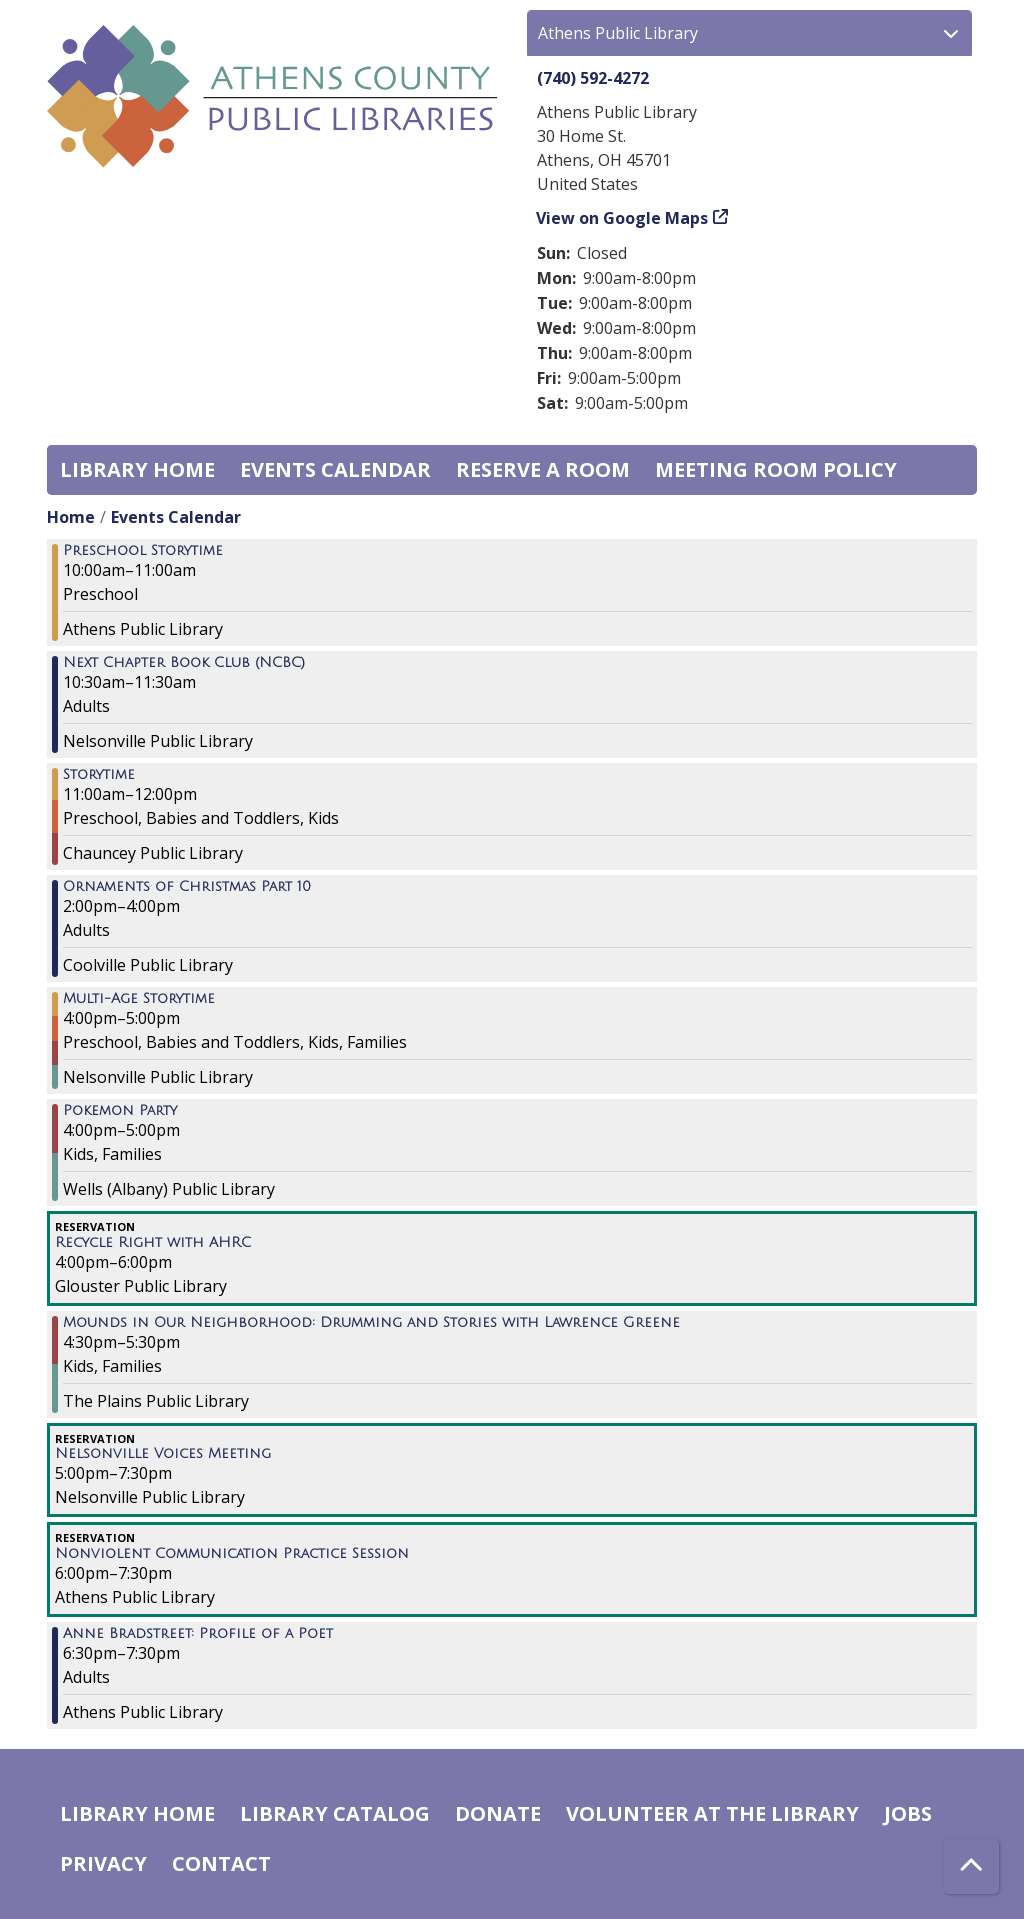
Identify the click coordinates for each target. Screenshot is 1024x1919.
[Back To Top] (971, 1866)
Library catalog (335, 1813)
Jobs (908, 1813)
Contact (221, 1863)
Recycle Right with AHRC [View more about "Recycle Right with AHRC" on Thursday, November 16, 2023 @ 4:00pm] (153, 1243)
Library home (137, 469)
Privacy (103, 1863)
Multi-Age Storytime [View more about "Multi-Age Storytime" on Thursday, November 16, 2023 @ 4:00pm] (139, 999)
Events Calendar (335, 469)
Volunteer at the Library (712, 1813)
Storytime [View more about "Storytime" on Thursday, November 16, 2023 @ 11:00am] (99, 775)
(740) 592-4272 (593, 78)
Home (71, 517)
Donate (498, 1813)
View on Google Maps (622, 218)
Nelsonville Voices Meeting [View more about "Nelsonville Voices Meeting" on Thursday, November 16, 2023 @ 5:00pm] (163, 1454)
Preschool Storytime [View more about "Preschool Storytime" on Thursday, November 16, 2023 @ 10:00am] (143, 551)
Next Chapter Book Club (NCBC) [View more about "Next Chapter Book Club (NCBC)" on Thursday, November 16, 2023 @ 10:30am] (184, 663)
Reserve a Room (543, 469)
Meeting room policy (776, 469)
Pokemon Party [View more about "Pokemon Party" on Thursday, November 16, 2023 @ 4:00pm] (120, 1111)
